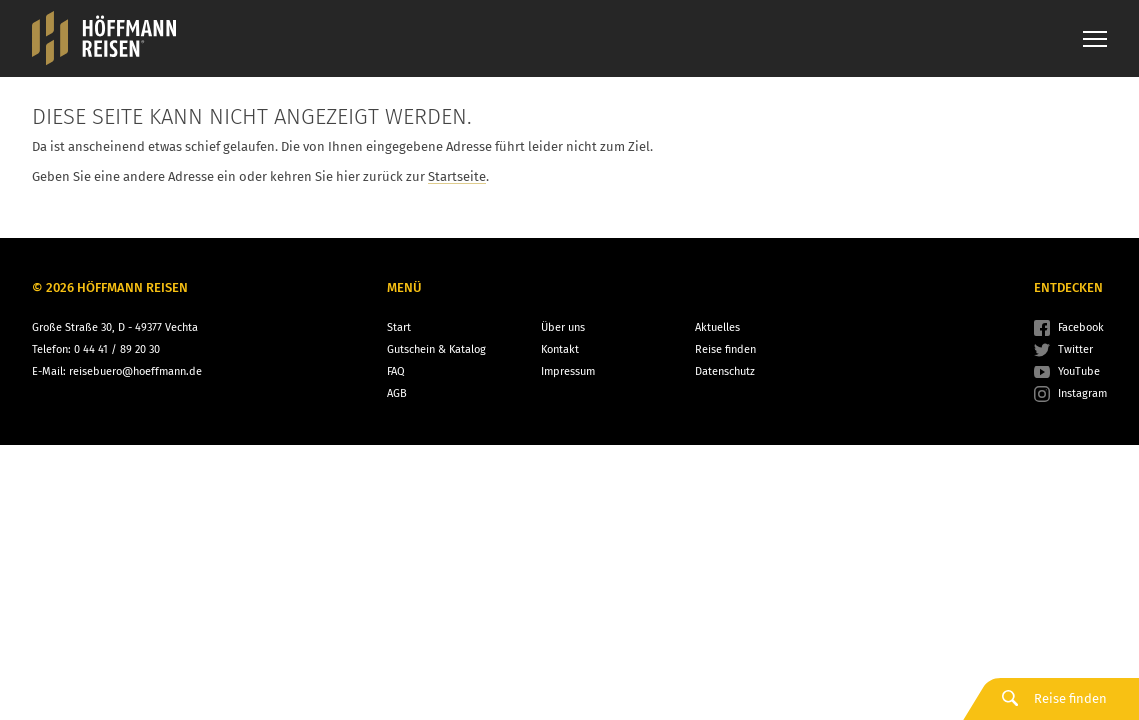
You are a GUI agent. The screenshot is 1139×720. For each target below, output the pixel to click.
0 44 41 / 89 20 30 (117, 349)
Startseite (457, 176)
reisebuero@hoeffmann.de (135, 371)
